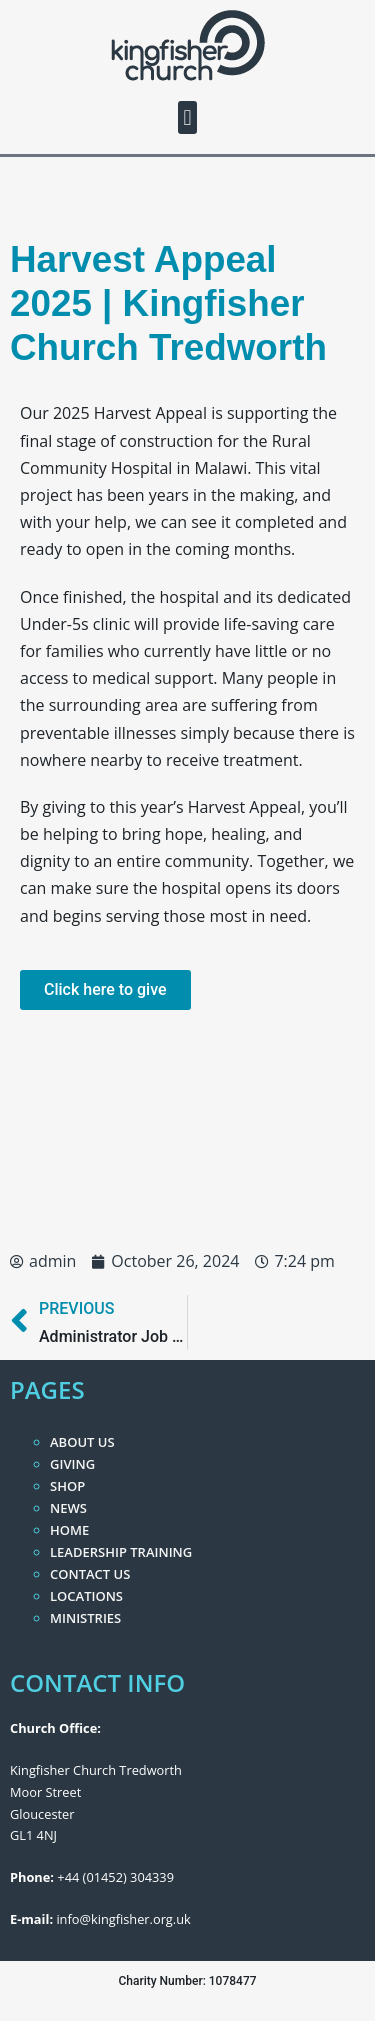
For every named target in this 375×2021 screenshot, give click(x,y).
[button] (187, 117)
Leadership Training (121, 1552)
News (68, 1508)
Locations (86, 1596)
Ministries (85, 1618)
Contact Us (90, 1574)
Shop (67, 1486)
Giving (72, 1464)
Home (69, 1530)
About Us (82, 1442)
